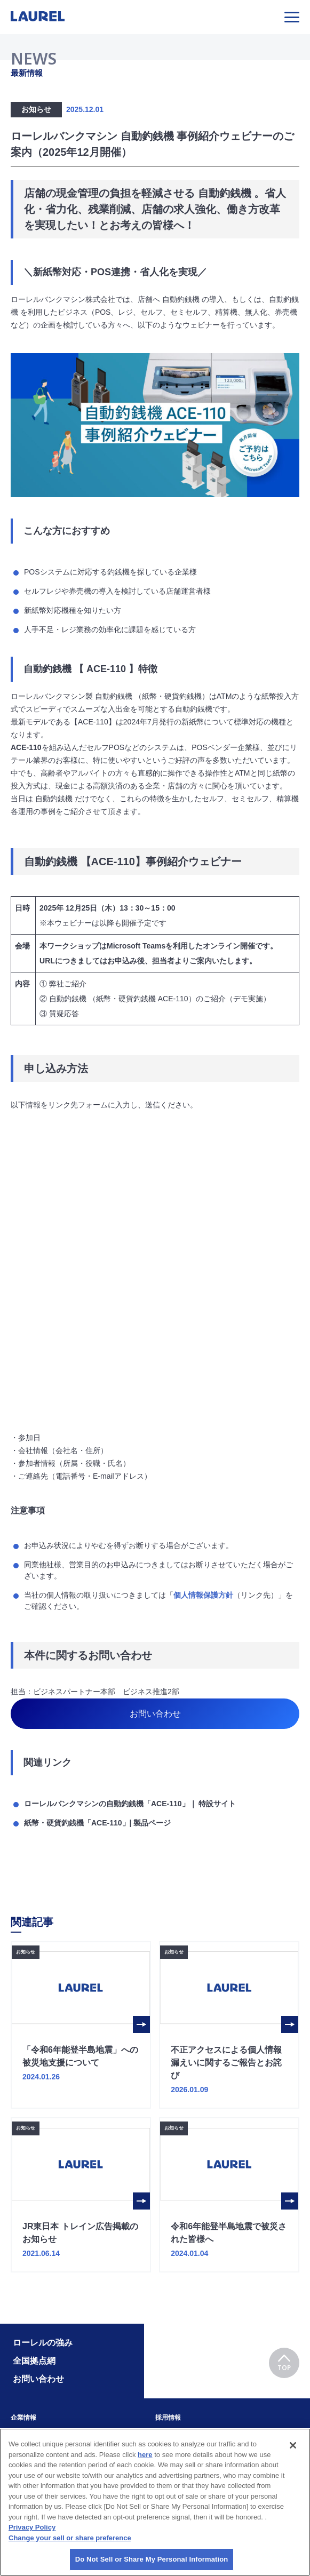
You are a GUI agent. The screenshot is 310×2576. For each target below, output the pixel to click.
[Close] (293, 2445)
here (145, 2455)
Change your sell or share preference (70, 2538)
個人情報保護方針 (203, 1595)
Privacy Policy (32, 2527)
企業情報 (23, 2417)
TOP (284, 2363)
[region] (155, 2502)
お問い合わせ (155, 1713)
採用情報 (168, 2417)
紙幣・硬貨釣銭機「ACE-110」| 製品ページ (97, 1823)
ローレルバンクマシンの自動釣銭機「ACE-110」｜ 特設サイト (130, 1803)
